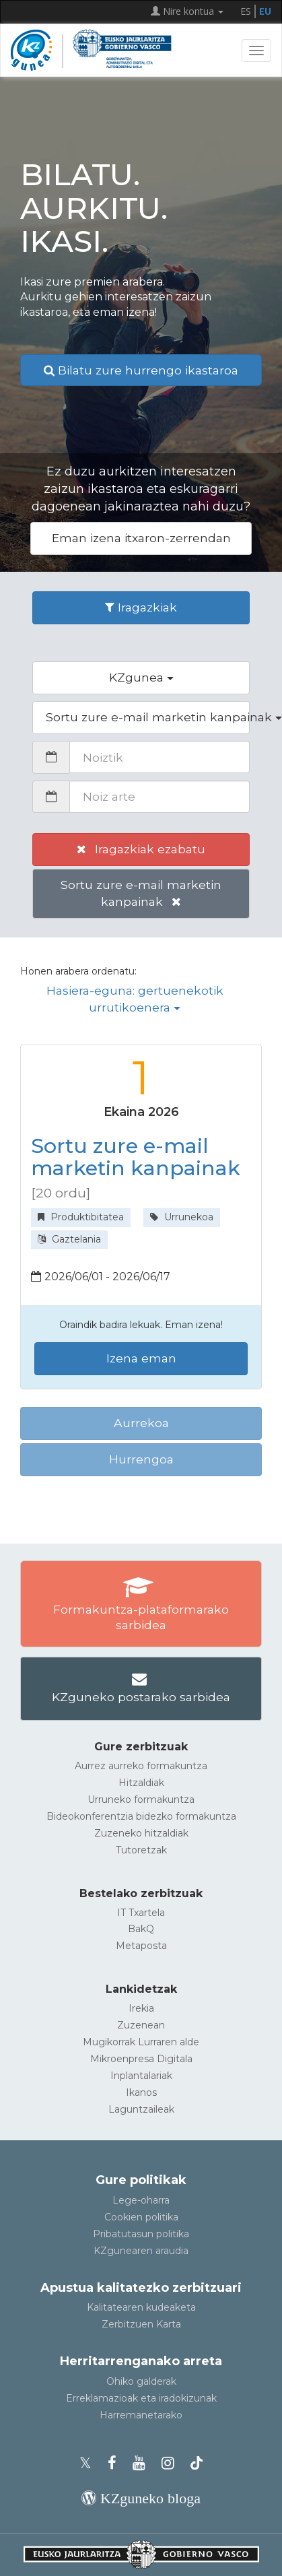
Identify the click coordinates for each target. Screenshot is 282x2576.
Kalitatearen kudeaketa (141, 2307)
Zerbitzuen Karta (141, 2324)
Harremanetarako (141, 2415)
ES (245, 11)
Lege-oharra (141, 2200)
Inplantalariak (141, 2076)
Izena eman (141, 1358)
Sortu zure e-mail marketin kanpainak (141, 893)
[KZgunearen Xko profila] (89, 2463)
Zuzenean (141, 2025)
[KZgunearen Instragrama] (171, 2463)
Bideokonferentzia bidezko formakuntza (141, 1816)
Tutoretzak (141, 1850)
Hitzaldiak (141, 1783)
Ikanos (141, 2092)
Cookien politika (141, 2217)
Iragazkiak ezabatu (141, 849)
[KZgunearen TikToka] (196, 2463)
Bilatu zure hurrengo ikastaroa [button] (141, 370)
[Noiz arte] (159, 797)
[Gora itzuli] (252, 2559)
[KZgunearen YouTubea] (143, 2463)
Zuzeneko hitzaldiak (141, 1833)
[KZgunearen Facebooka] (116, 2463)
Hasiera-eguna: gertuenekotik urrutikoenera (134, 998)
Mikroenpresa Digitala (141, 2059)
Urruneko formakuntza (141, 1799)
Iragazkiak (141, 607)
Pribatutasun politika (141, 2234)
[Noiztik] (159, 757)
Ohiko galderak (141, 2381)
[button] (141, 677)
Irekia (141, 2008)
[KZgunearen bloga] (141, 2498)
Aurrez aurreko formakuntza (141, 1766)
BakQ (141, 1929)
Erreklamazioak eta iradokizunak (141, 2398)
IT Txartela (141, 1913)
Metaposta (141, 1946)
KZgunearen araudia (141, 2251)
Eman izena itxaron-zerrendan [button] (141, 538)
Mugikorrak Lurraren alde (141, 2042)
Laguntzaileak (141, 2109)
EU (265, 11)
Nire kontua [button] (187, 11)
